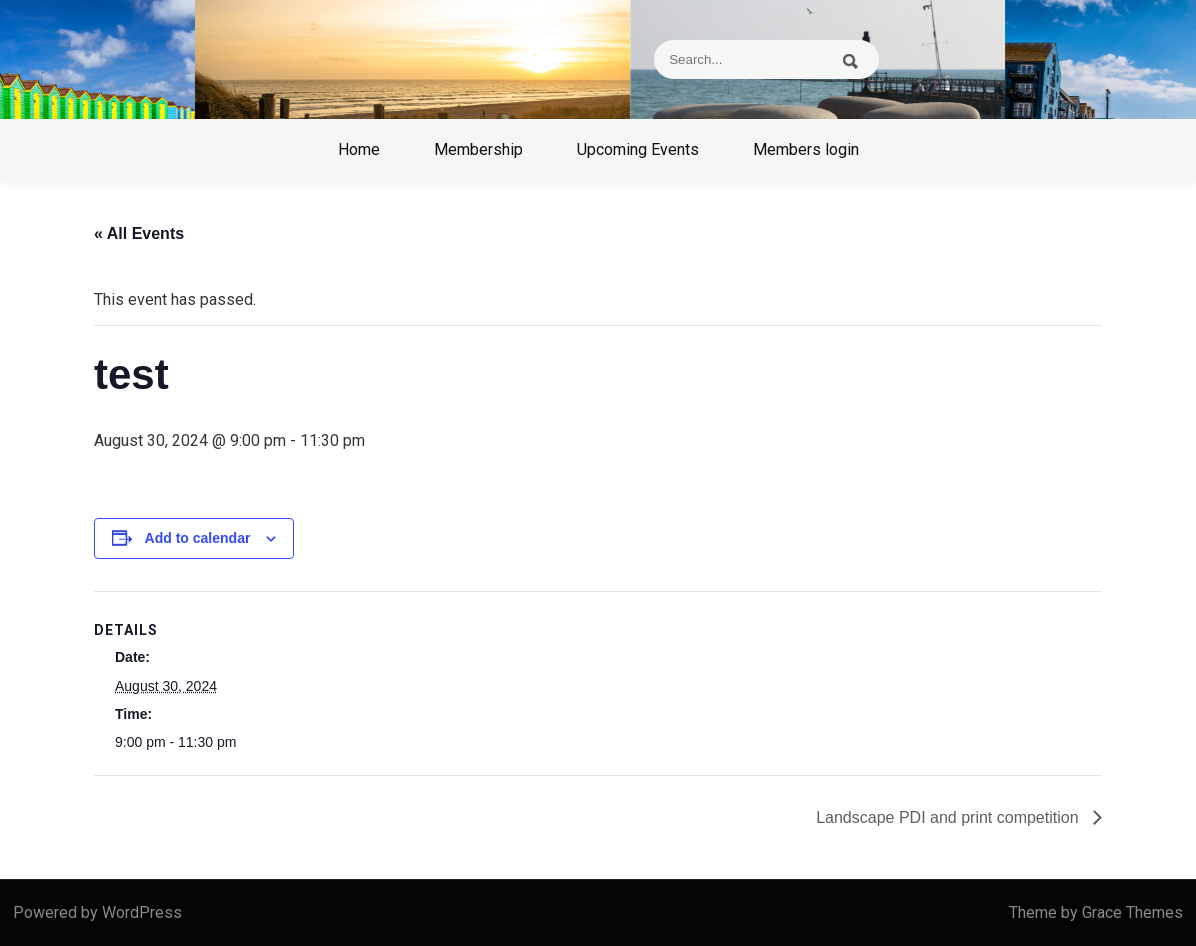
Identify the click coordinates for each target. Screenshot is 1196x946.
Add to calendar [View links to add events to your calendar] (198, 538)
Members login (806, 149)
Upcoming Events (638, 149)
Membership (478, 149)
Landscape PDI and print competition (949, 817)
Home (359, 149)
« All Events (139, 233)
